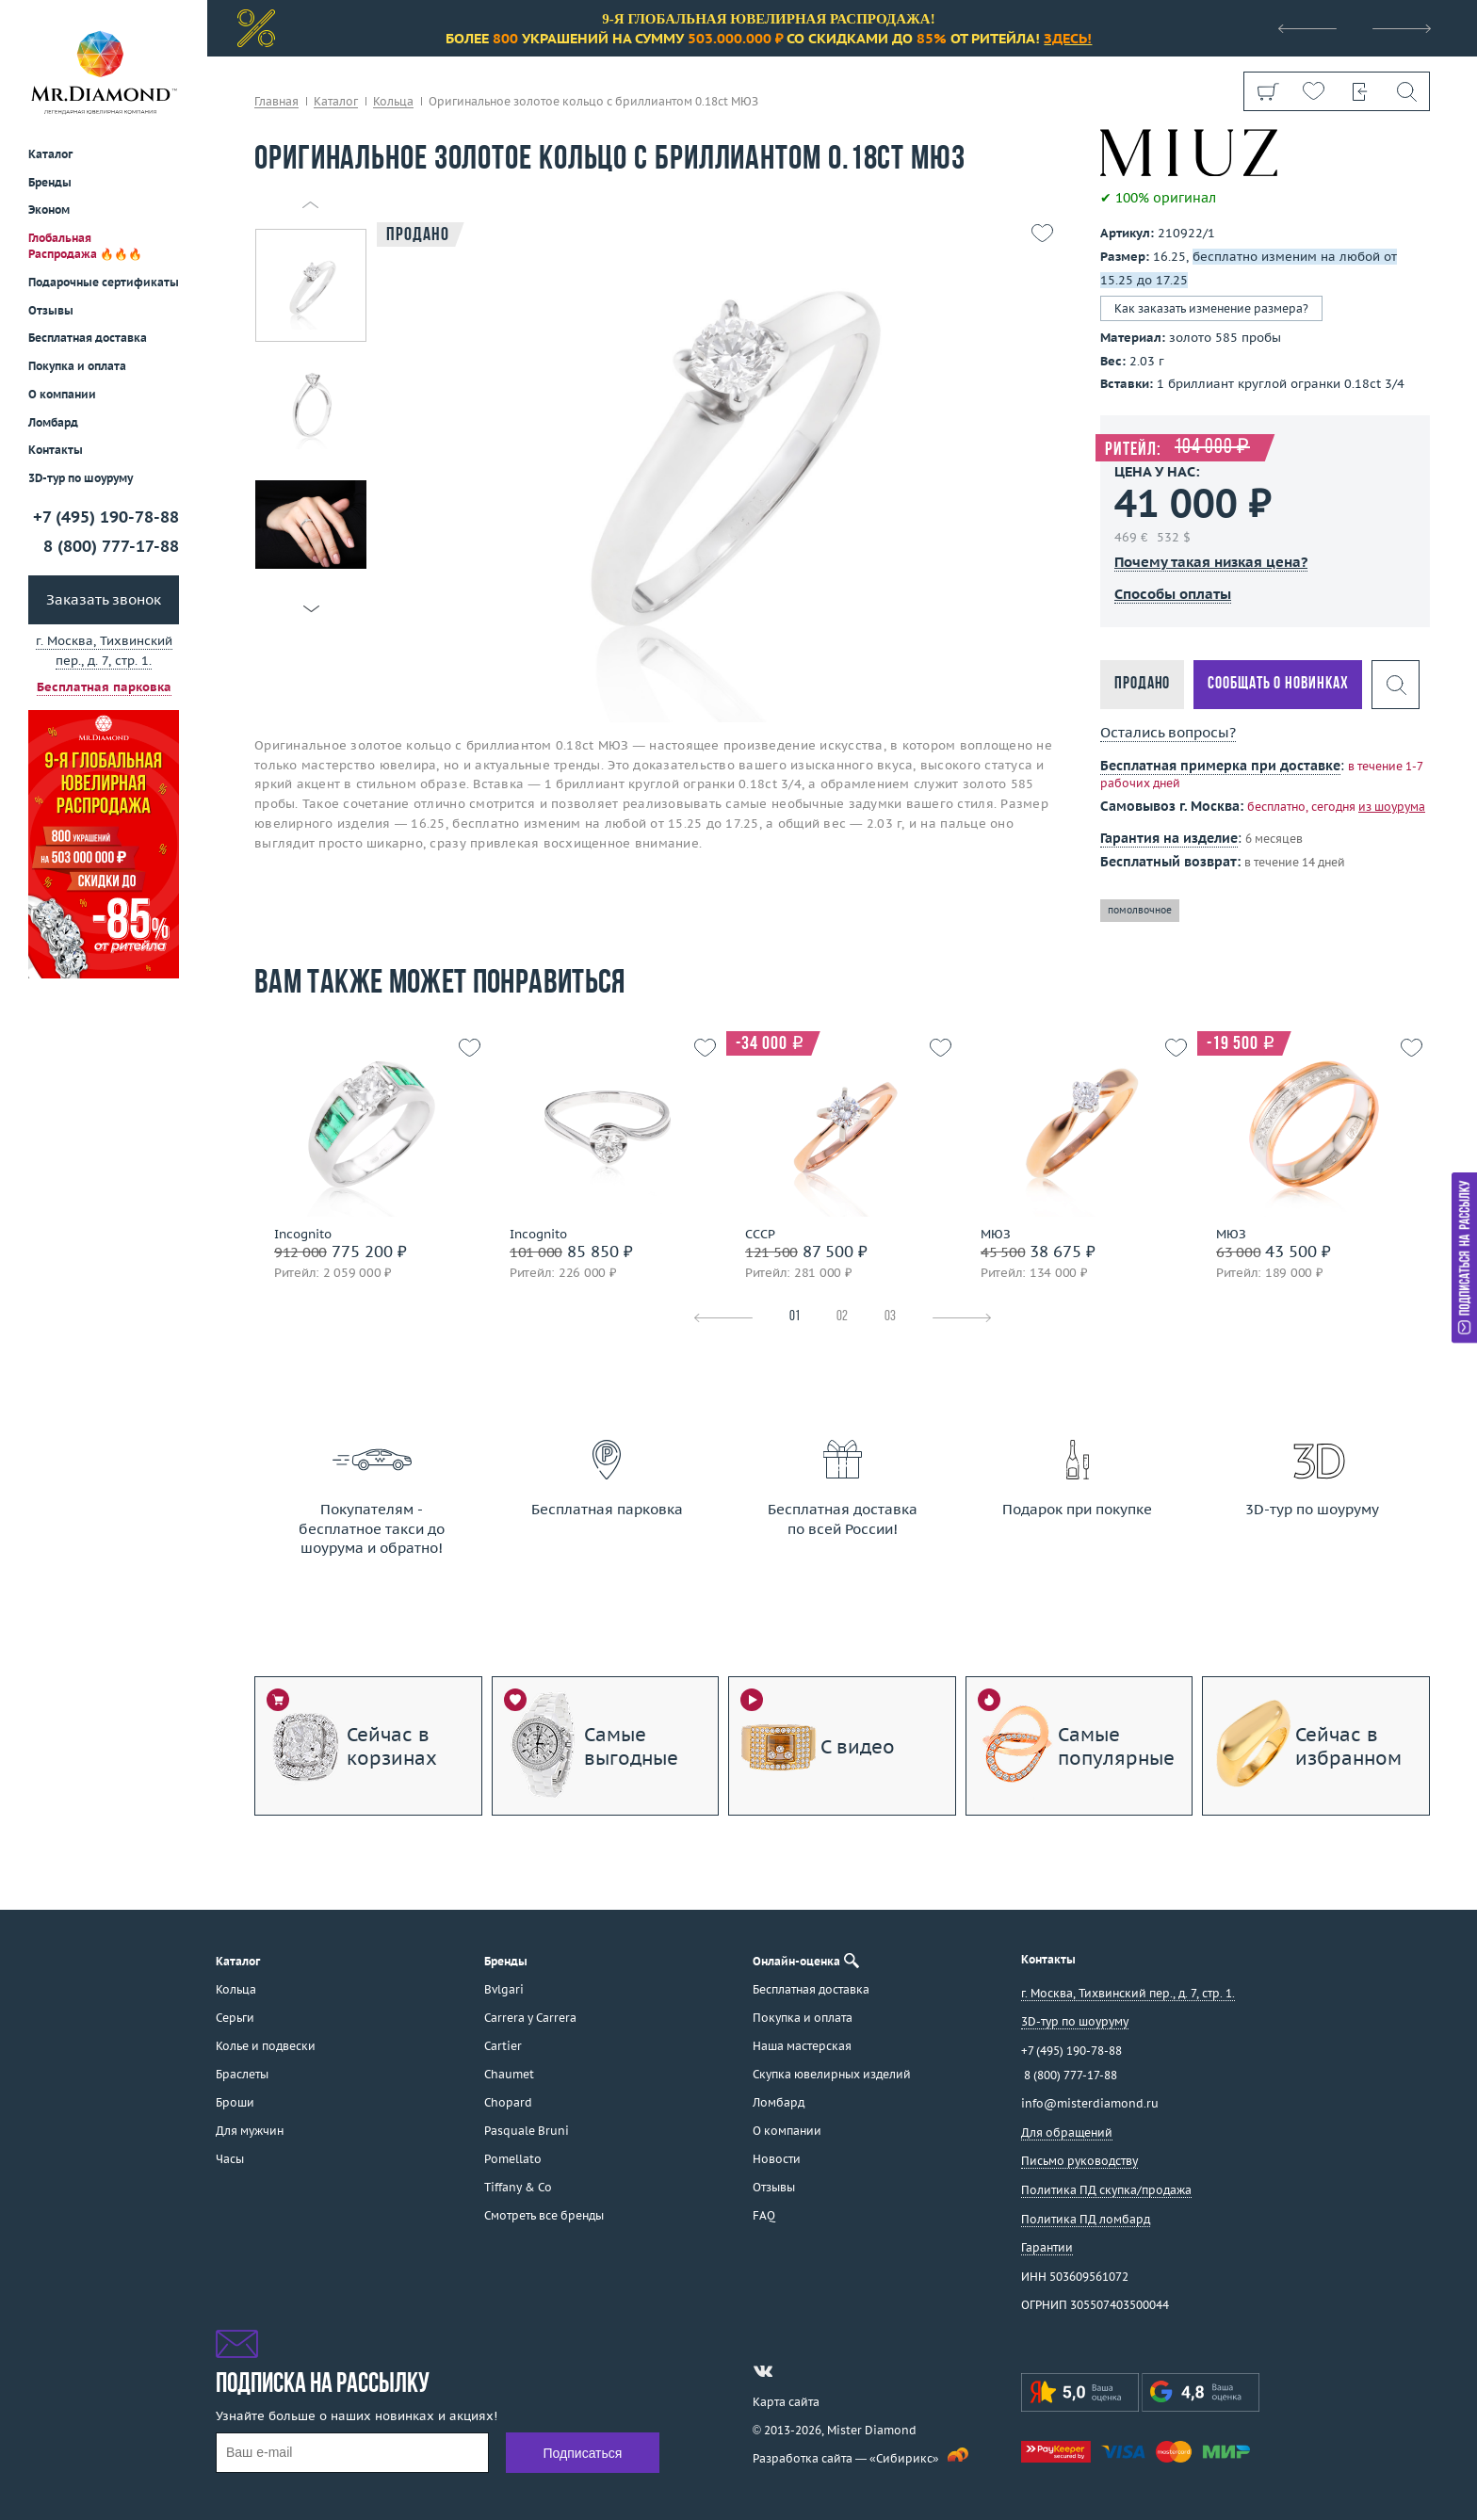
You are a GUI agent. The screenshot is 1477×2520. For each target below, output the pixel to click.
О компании (62, 394)
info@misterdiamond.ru (1090, 2103)
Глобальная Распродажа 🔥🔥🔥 (85, 246)
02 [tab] (842, 1317)
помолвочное (1140, 910)
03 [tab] (890, 1317)
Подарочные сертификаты (103, 282)
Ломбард (53, 422)
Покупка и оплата (77, 366)
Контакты (55, 450)
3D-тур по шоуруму (80, 478)
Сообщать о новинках (1278, 684)
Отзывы (50, 310)
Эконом (49, 209)
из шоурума (1391, 807)
